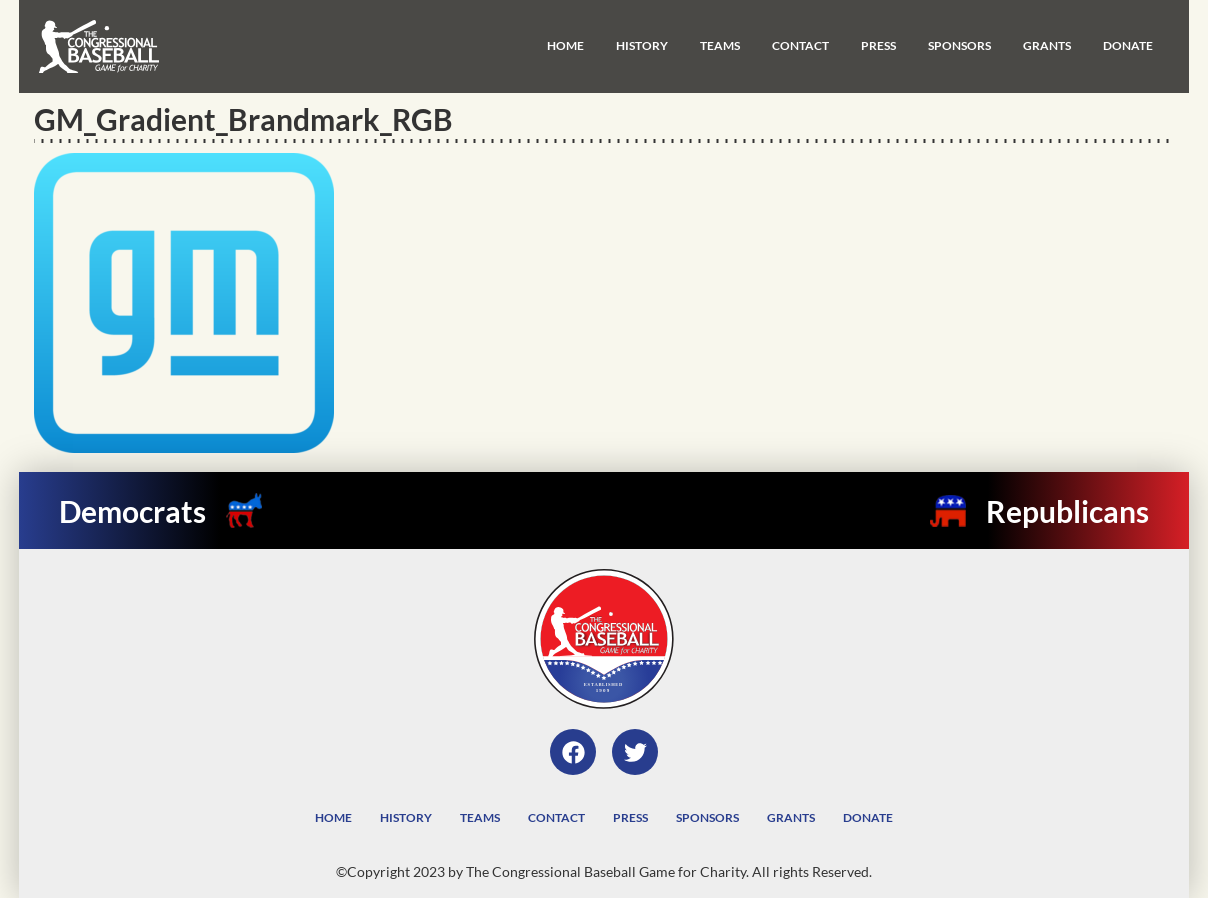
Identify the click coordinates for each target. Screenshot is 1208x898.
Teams (720, 45)
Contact (800, 45)
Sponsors (959, 45)
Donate (1128, 45)
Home (565, 45)
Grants (1047, 45)
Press (878, 45)
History (642, 45)
